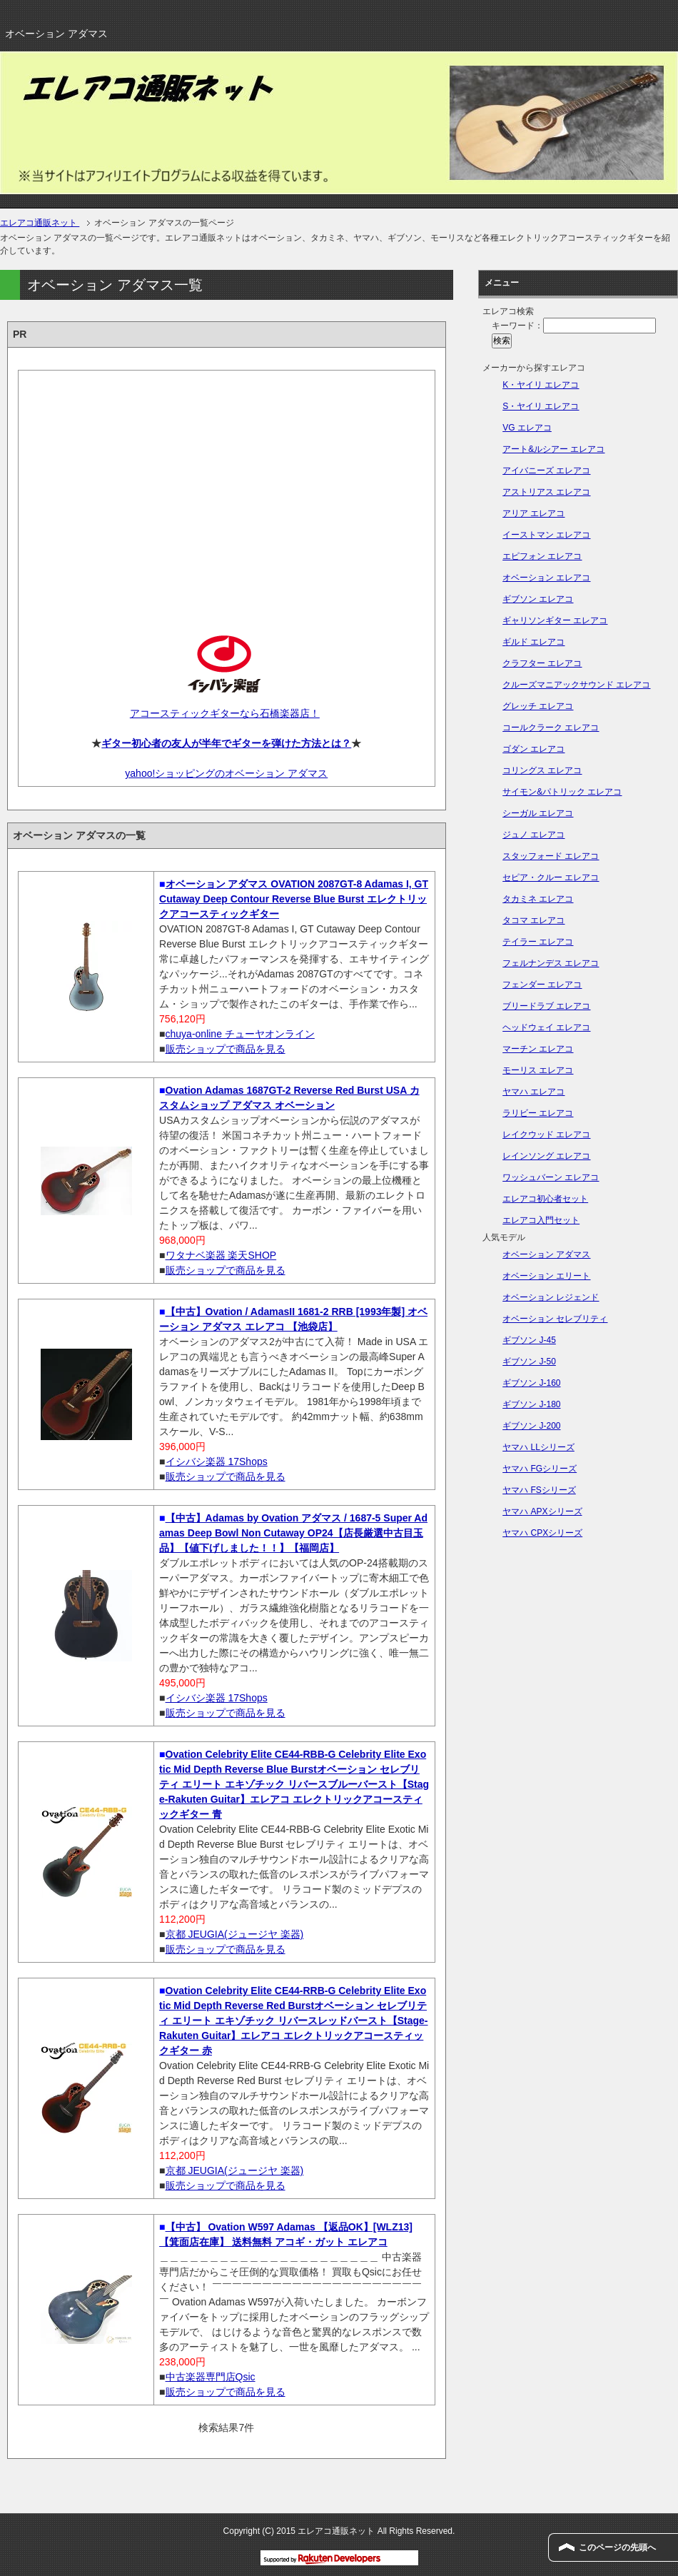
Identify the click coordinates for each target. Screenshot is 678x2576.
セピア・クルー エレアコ (550, 877)
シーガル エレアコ (537, 813)
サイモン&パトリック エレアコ (562, 792)
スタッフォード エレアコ (550, 856)
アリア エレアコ (533, 513)
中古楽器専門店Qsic (210, 2377)
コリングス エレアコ (542, 770)
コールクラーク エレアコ (550, 728)
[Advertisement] (227, 490)
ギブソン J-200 (531, 1426)
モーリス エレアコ (537, 1070)
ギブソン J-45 (529, 1340)
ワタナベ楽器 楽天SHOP (221, 1255)
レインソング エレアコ (546, 1156)
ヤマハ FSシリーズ (539, 1490)
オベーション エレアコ (546, 578)
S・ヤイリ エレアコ (540, 406)
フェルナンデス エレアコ (550, 963)
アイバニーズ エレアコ (546, 471)
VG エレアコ (527, 428)
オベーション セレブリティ (554, 1319)
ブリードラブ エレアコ (546, 1006)
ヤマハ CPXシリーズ (542, 1533)
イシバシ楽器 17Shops (217, 1461)
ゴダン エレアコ (533, 749)
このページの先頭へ (617, 2547)
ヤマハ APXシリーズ (542, 1511)
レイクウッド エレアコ (546, 1134)
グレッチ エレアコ (537, 706)
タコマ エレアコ (533, 920)
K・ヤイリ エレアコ (540, 385)
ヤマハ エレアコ (533, 1092)
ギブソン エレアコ (537, 599)
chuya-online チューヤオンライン (240, 1034)
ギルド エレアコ (533, 642)
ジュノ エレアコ (533, 835)
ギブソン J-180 (531, 1404)
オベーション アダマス (546, 1254)
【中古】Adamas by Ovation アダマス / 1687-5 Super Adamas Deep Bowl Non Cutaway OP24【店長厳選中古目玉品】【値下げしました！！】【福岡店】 (293, 1533)
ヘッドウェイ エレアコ (546, 1027)
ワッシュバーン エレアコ (550, 1177)
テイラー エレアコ (537, 942)
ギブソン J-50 (529, 1362)
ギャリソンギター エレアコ (554, 620)
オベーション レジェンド (550, 1297)
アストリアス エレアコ (546, 492)
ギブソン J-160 (531, 1383)
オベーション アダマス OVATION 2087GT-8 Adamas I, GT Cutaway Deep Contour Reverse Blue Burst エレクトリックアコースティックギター (293, 899)
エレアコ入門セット (541, 1220)
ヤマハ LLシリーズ (538, 1447)
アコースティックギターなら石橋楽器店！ (225, 713)
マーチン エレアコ (537, 1049)
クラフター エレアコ (542, 663)
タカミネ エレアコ (537, 899)
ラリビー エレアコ (537, 1113)
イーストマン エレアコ (546, 535)
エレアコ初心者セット (545, 1199)
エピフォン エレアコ (542, 556)
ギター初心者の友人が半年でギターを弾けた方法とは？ (226, 743)
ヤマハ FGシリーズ (539, 1469)
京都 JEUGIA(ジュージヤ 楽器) (235, 1934)
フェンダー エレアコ (542, 985)
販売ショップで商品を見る (225, 1049)
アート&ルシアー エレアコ (553, 449)
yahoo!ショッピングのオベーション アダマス (226, 773)
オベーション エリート (546, 1276)
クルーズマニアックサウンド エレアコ (576, 685)
